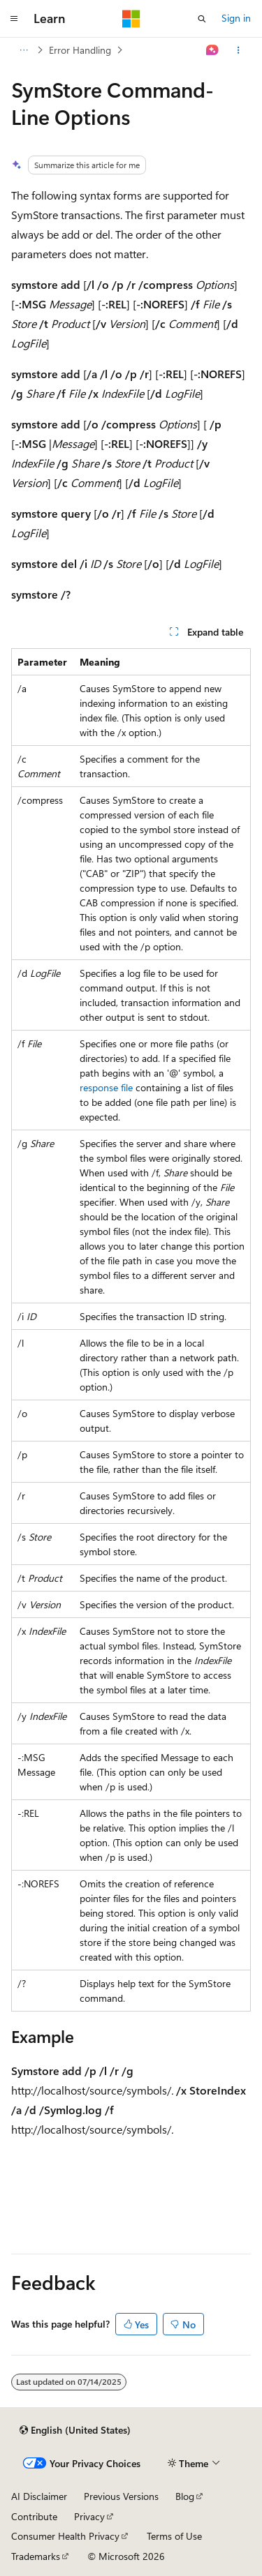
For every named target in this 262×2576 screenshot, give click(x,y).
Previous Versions (121, 2496)
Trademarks (35, 2556)
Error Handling (80, 50)
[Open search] (202, 18)
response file (106, 1087)
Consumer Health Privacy (65, 2536)
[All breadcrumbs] (23, 50)
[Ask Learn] (212, 50)
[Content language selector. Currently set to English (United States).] (75, 2430)
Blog (184, 2496)
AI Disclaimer (39, 2496)
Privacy (89, 2516)
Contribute (34, 2516)
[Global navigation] (14, 18)
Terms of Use (174, 2536)
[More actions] (238, 50)
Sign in (236, 17)
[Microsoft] (131, 19)
